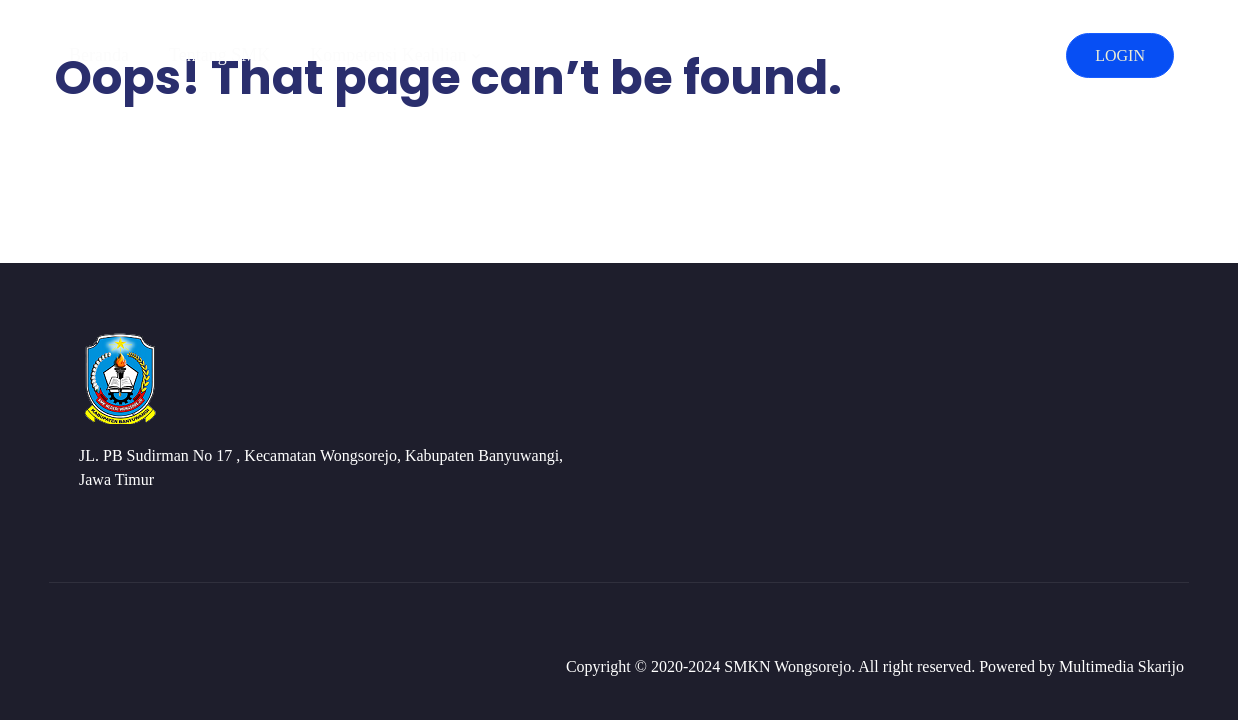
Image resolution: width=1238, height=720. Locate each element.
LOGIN (1120, 55)
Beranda (99, 55)
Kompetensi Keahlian (388, 55)
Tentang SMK (219, 55)
